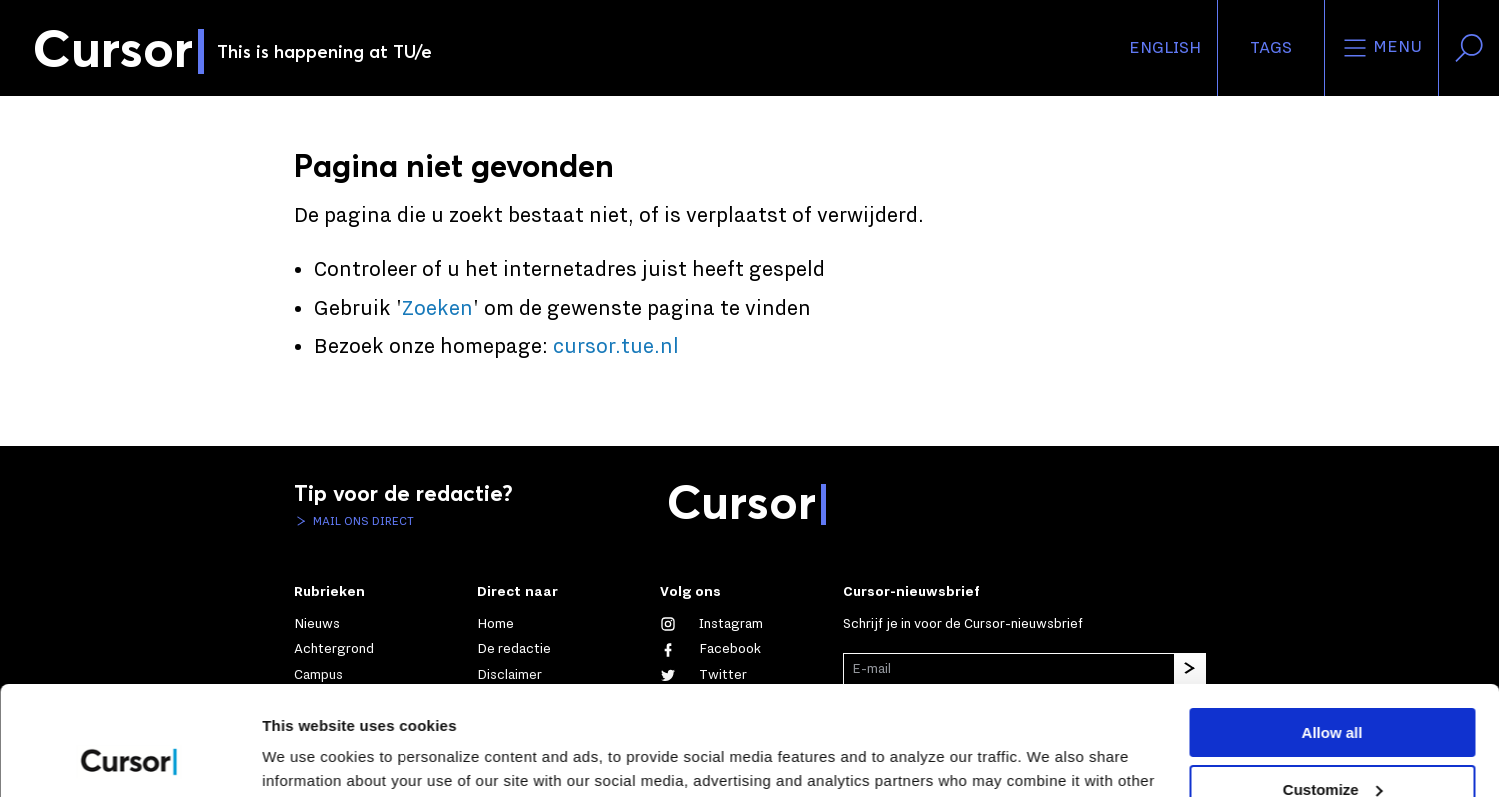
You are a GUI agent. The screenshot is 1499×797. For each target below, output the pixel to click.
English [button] (1165, 48)
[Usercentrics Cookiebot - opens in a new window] (129, 758)
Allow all (1332, 630)
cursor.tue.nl (616, 347)
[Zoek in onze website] (1469, 48)
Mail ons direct (362, 521)
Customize (1333, 686)
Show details (308, 757)
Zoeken (437, 309)
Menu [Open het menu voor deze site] (1381, 48)
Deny (1332, 743)
